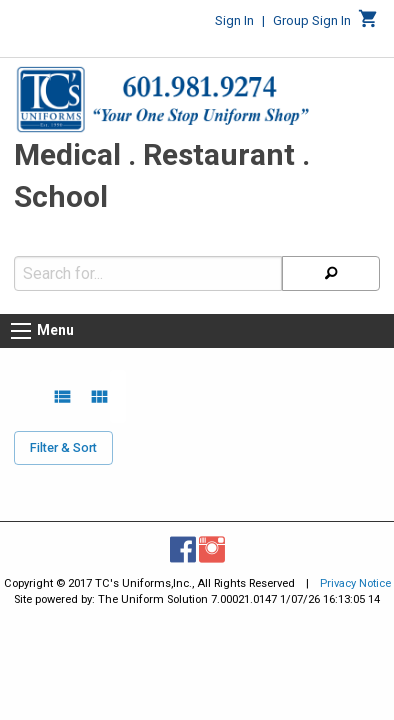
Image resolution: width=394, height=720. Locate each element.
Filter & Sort (63, 437)
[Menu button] (21, 321)
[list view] (62, 386)
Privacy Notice (355, 573)
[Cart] (368, 24)
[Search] (331, 263)
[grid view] (99, 386)
